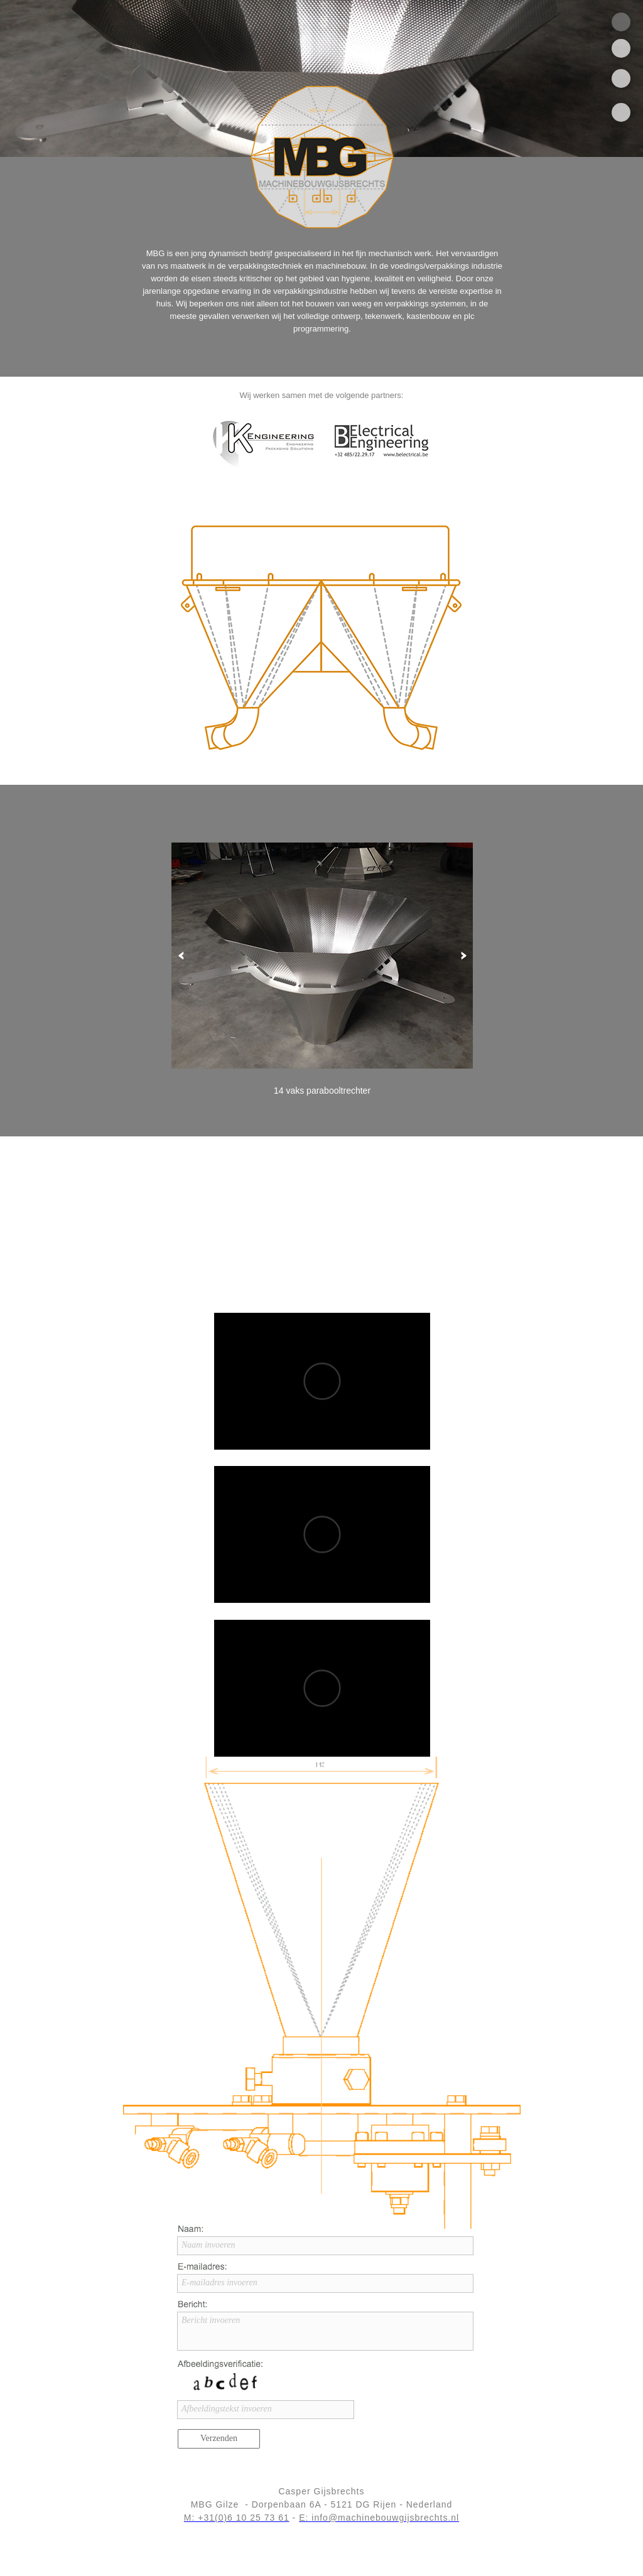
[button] (180, 955)
